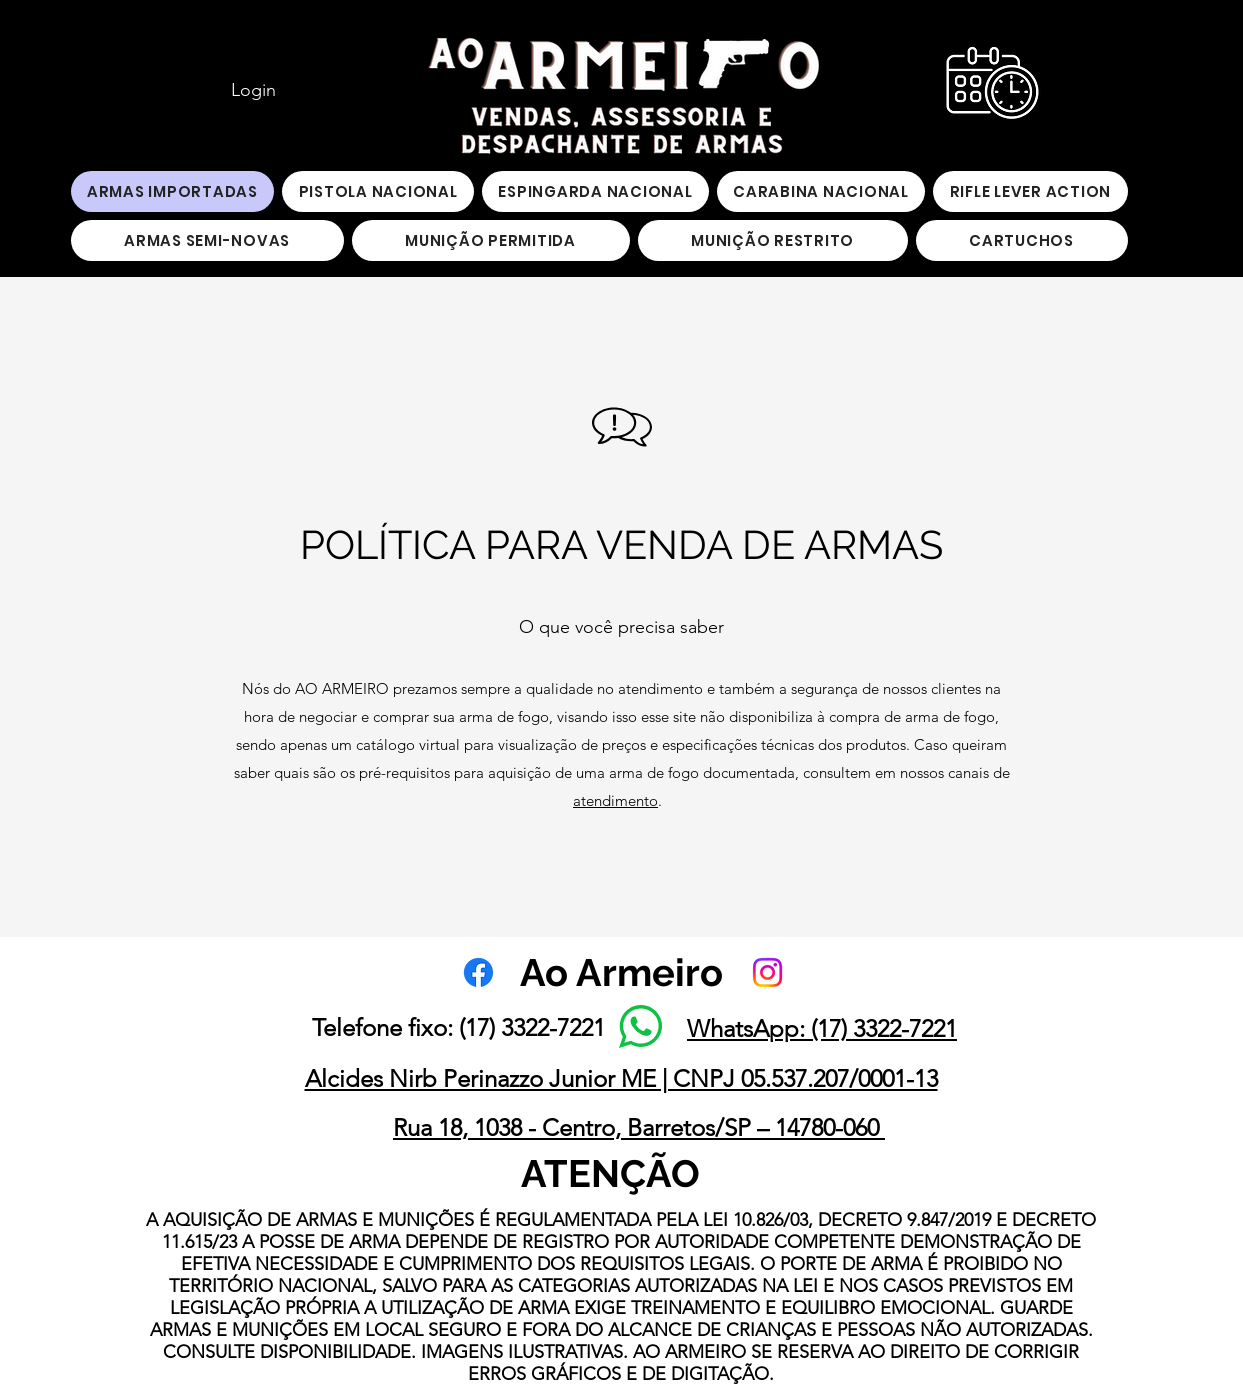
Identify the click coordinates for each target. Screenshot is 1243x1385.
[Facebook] (478, 972)
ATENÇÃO (610, 1173)
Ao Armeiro (621, 972)
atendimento (615, 800)
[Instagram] (767, 972)
